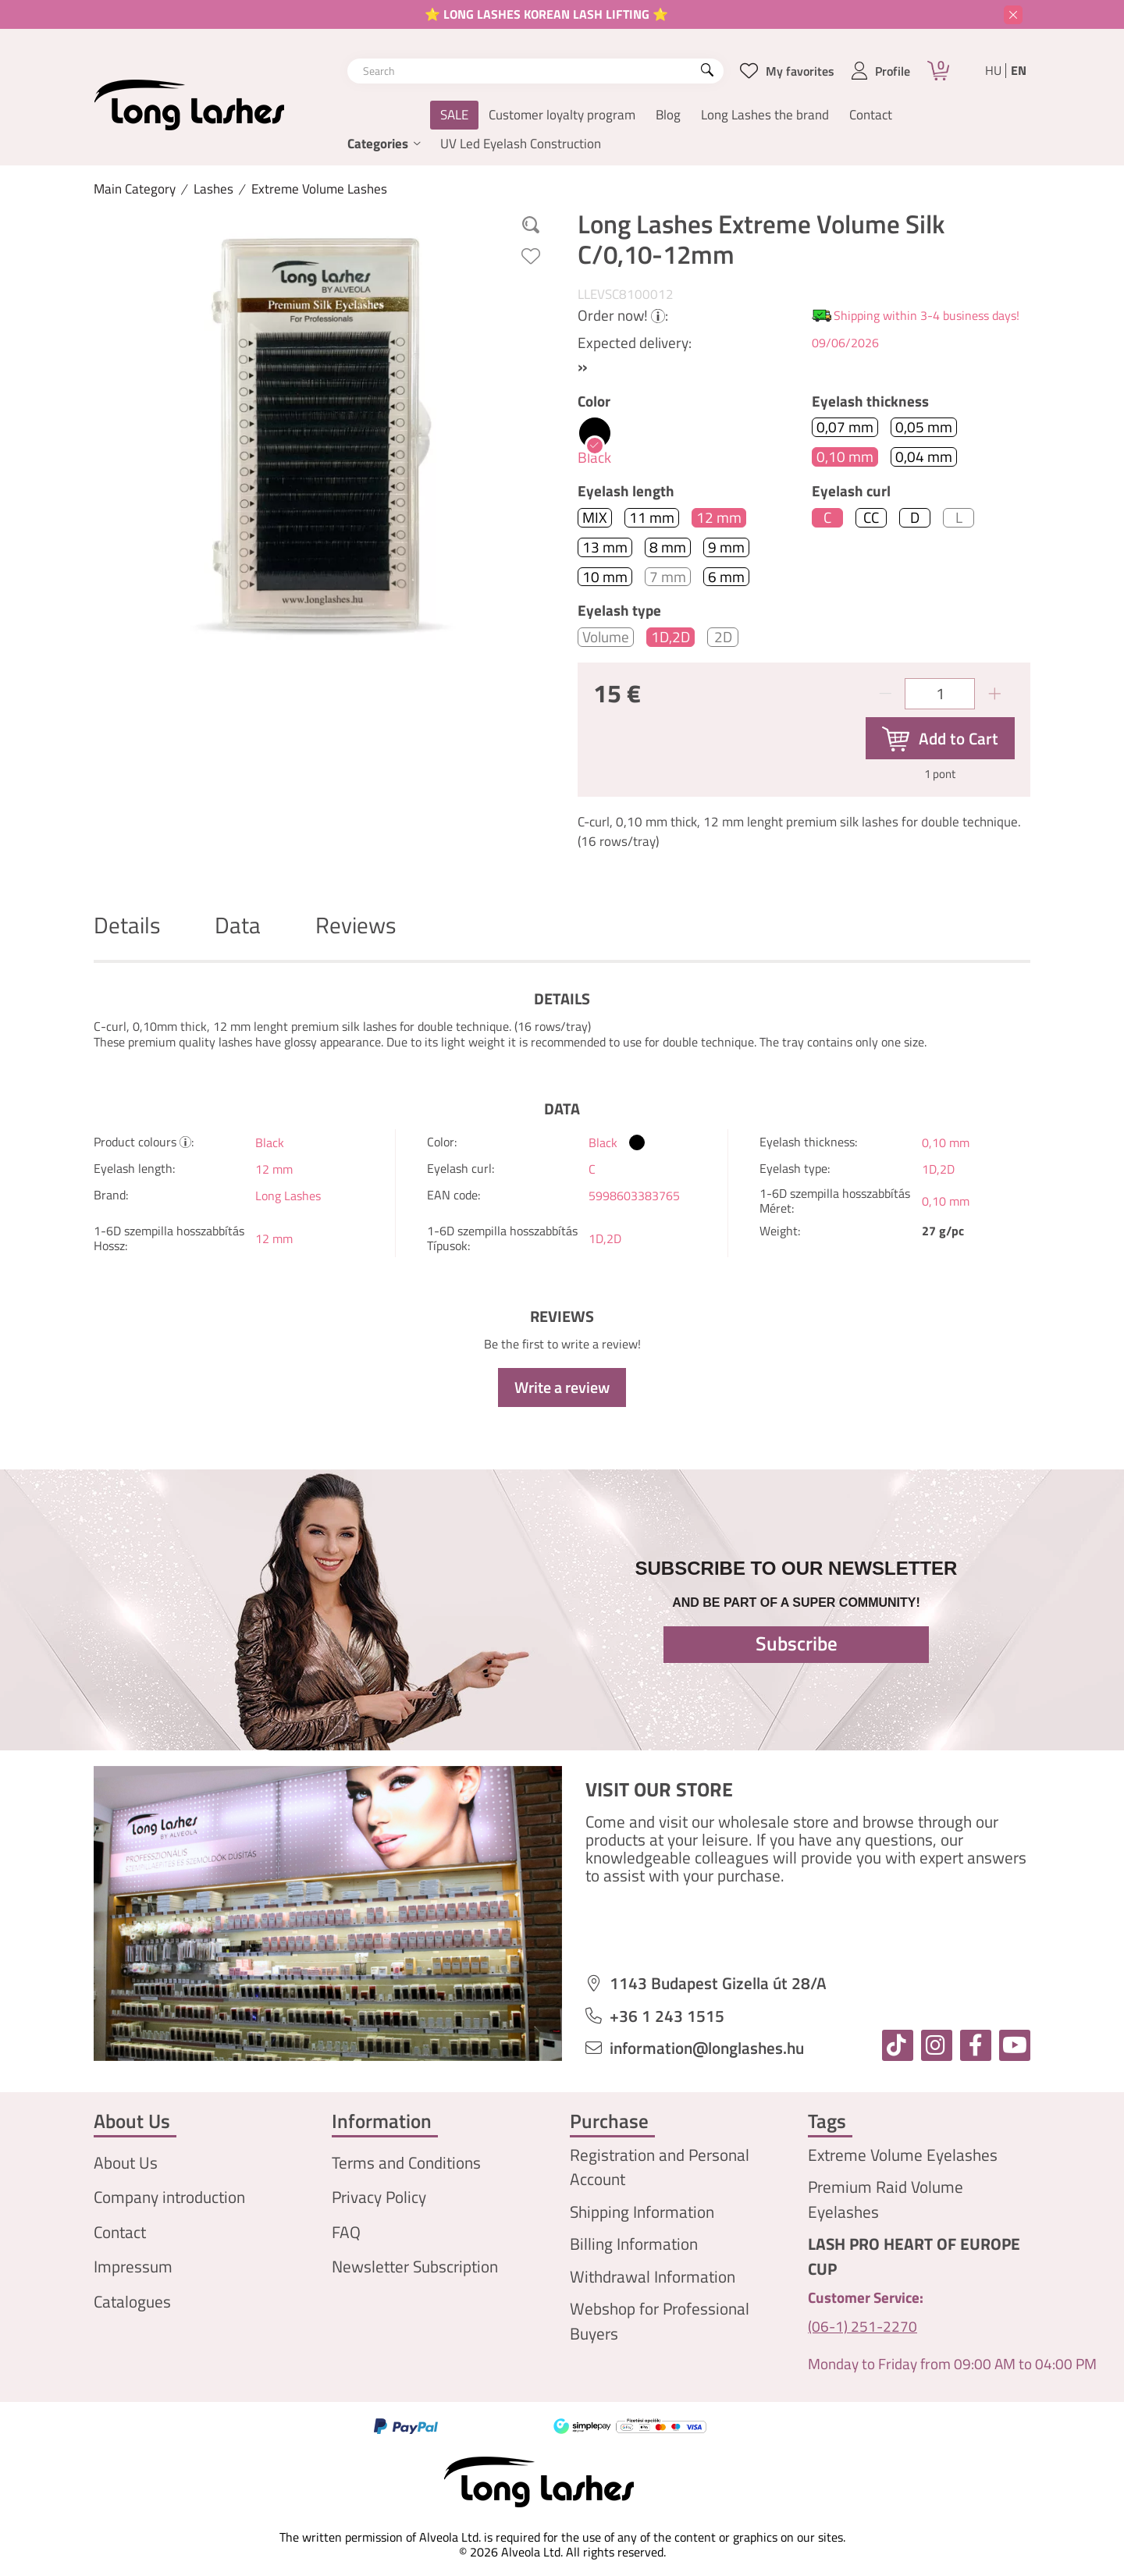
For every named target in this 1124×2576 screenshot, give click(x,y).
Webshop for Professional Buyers (659, 2321)
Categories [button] (377, 143)
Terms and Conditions (406, 2163)
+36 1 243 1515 (667, 2016)
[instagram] (936, 2045)
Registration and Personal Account (659, 2167)
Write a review (562, 1387)
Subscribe (797, 1643)
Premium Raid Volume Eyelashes (885, 2199)
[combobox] (535, 71)
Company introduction (169, 2197)
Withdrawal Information (652, 2277)
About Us (126, 2163)
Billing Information (634, 2244)
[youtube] (1014, 2045)
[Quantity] (940, 693)
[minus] (885, 693)
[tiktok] (897, 2045)
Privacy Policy (379, 2197)
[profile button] (881, 70)
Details (127, 925)
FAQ (346, 2232)
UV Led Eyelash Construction (520, 143)
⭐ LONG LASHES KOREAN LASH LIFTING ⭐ (546, 14)
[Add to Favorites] (530, 256)
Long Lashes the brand (765, 115)
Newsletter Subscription (415, 2266)
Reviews (355, 925)
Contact (870, 115)
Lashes (213, 189)
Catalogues (132, 2302)
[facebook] (975, 2045)
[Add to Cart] (940, 738)
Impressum (133, 2266)
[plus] (994, 693)
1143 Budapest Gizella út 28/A (718, 1983)
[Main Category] (135, 189)
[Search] (707, 71)
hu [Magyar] (993, 70)
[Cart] (938, 70)
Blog (668, 115)
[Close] (1013, 14)
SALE (454, 115)
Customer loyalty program (562, 115)
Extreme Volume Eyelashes (903, 2155)
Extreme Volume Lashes (319, 189)
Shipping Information (642, 2212)
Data (238, 925)
